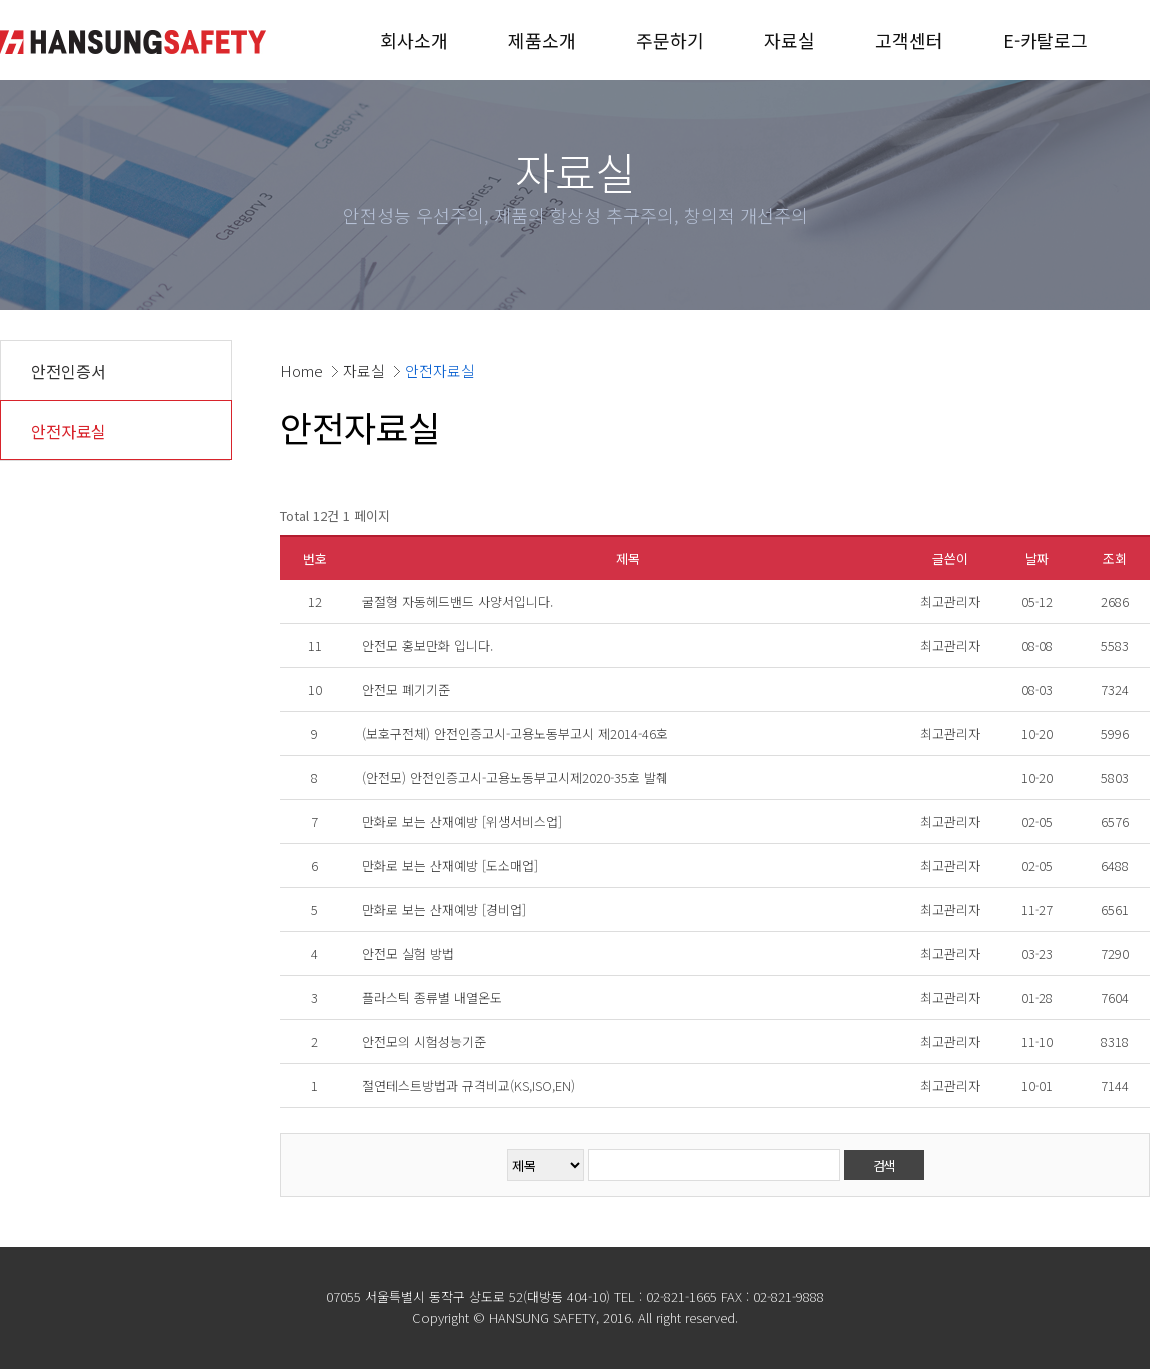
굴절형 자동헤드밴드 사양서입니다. (457, 601)
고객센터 (909, 40)
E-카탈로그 (1045, 40)
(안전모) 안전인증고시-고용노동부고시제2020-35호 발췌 (515, 777)
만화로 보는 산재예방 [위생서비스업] (462, 821)
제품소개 (542, 40)
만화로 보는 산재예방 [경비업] (444, 909)
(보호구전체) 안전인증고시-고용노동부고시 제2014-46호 (515, 733)
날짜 (1037, 558)
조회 (1115, 558)
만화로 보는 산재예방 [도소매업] (450, 865)
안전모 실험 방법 (408, 953)
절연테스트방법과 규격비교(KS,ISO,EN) (468, 1085)
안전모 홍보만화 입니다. (427, 645)
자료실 (789, 40)
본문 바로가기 (0, 0)
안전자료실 (68, 431)
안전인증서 (68, 371)
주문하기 (670, 40)
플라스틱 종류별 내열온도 (432, 997)
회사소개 (414, 40)
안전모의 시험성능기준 (424, 1041)
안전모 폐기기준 (406, 689)
